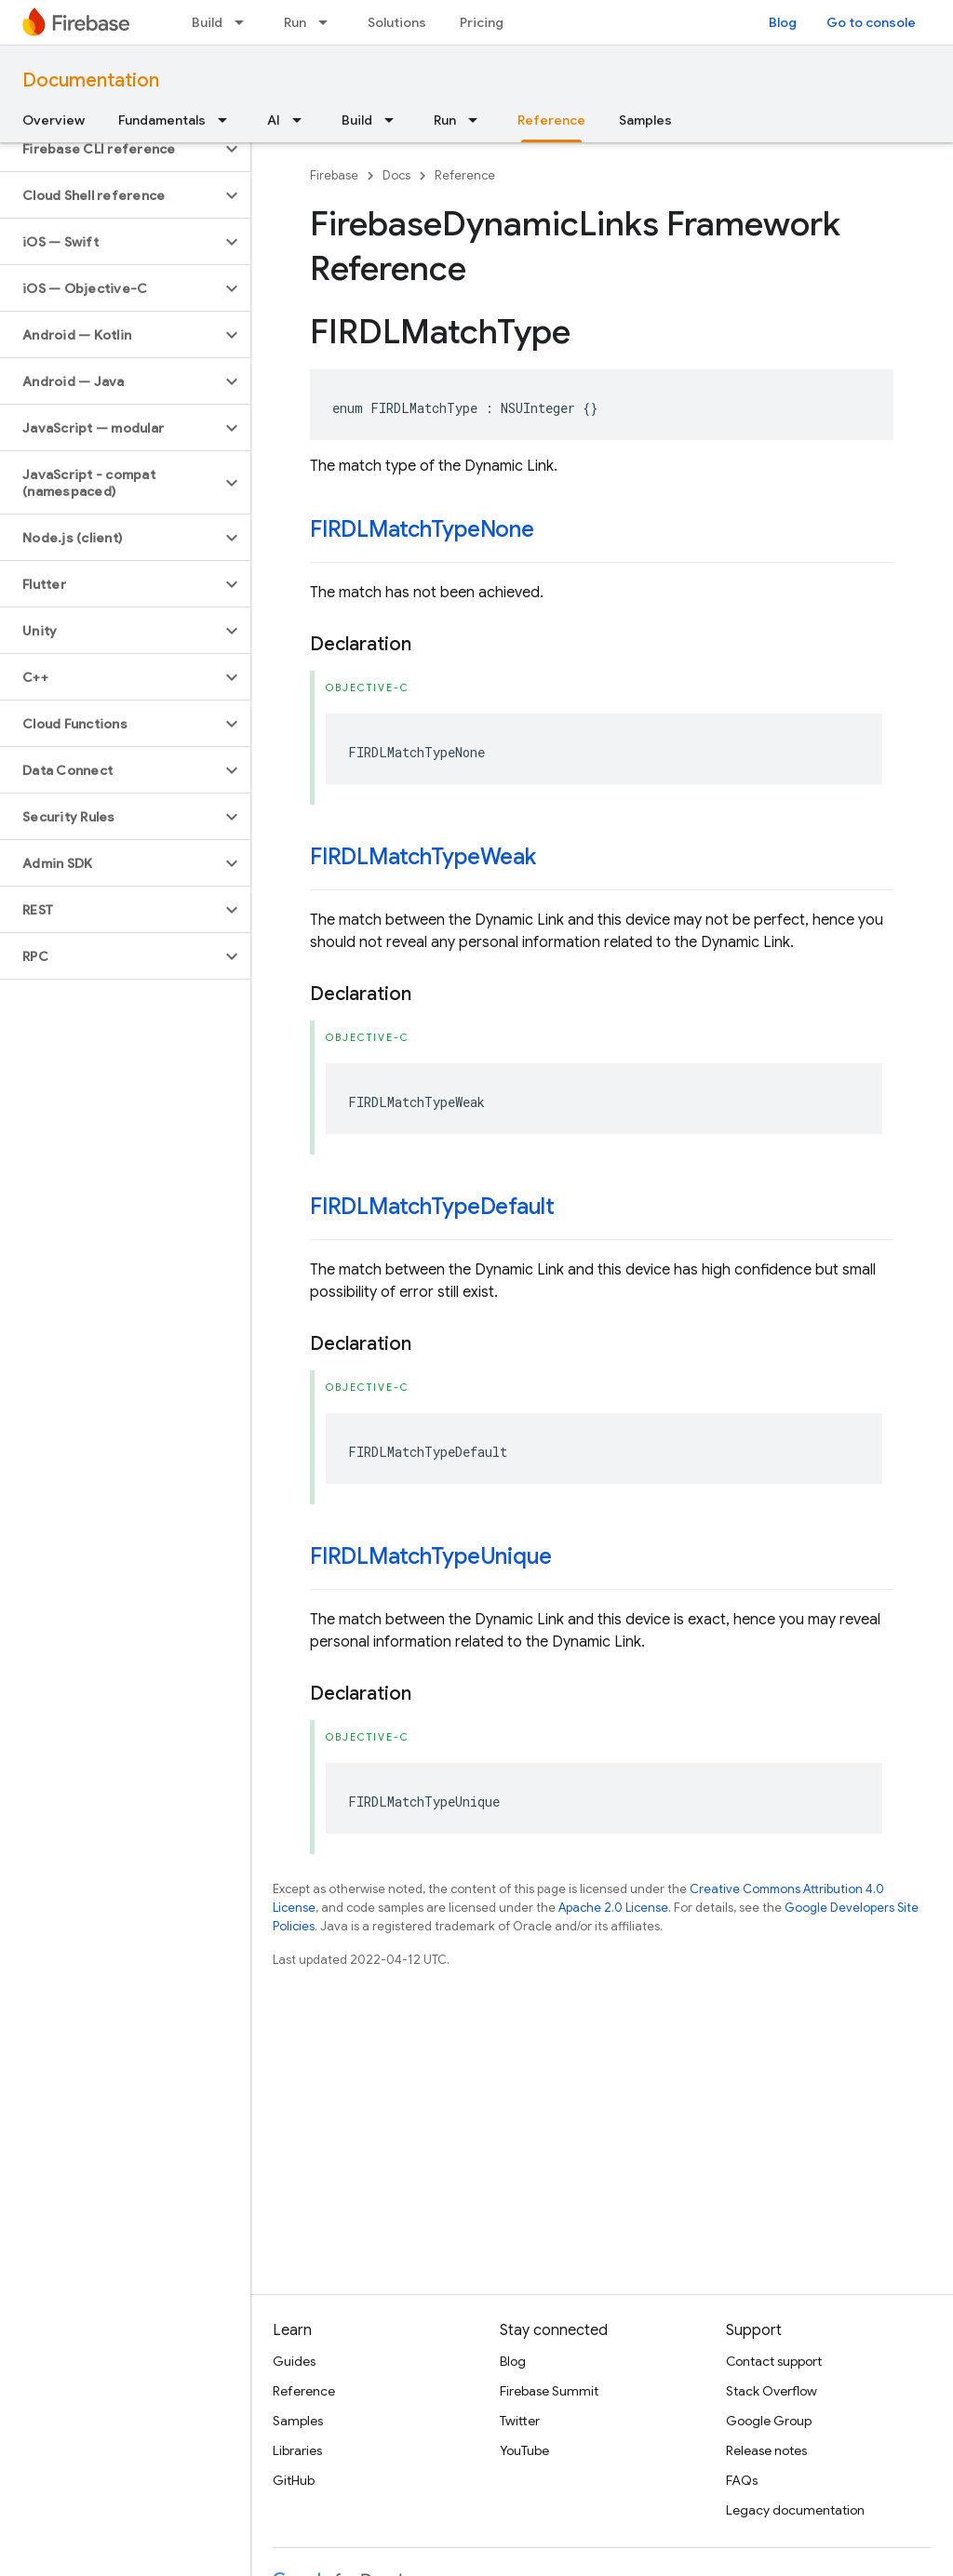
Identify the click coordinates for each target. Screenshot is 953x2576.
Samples (645, 120)
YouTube (524, 2450)
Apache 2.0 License (613, 1907)
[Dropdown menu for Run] (328, 22)
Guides (294, 2361)
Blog (783, 22)
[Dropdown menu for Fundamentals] (228, 120)
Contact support (774, 2361)
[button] (110, 149)
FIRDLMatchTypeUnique (431, 1556)
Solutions (397, 22)
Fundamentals (162, 120)
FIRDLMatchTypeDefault (432, 1207)
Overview (53, 120)
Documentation (90, 80)
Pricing (481, 22)
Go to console (871, 22)
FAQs (742, 2480)
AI (273, 120)
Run (295, 22)
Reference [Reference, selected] (551, 120)
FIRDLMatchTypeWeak (423, 857)
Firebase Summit (549, 2390)
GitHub (294, 2480)
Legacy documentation (795, 2510)
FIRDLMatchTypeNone (422, 529)
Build (207, 22)
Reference (465, 175)
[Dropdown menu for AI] (302, 120)
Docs (396, 175)
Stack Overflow (771, 2390)
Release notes (766, 2450)
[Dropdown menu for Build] (244, 22)
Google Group (769, 2420)
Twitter (520, 2420)
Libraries (297, 2450)
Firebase (334, 175)
